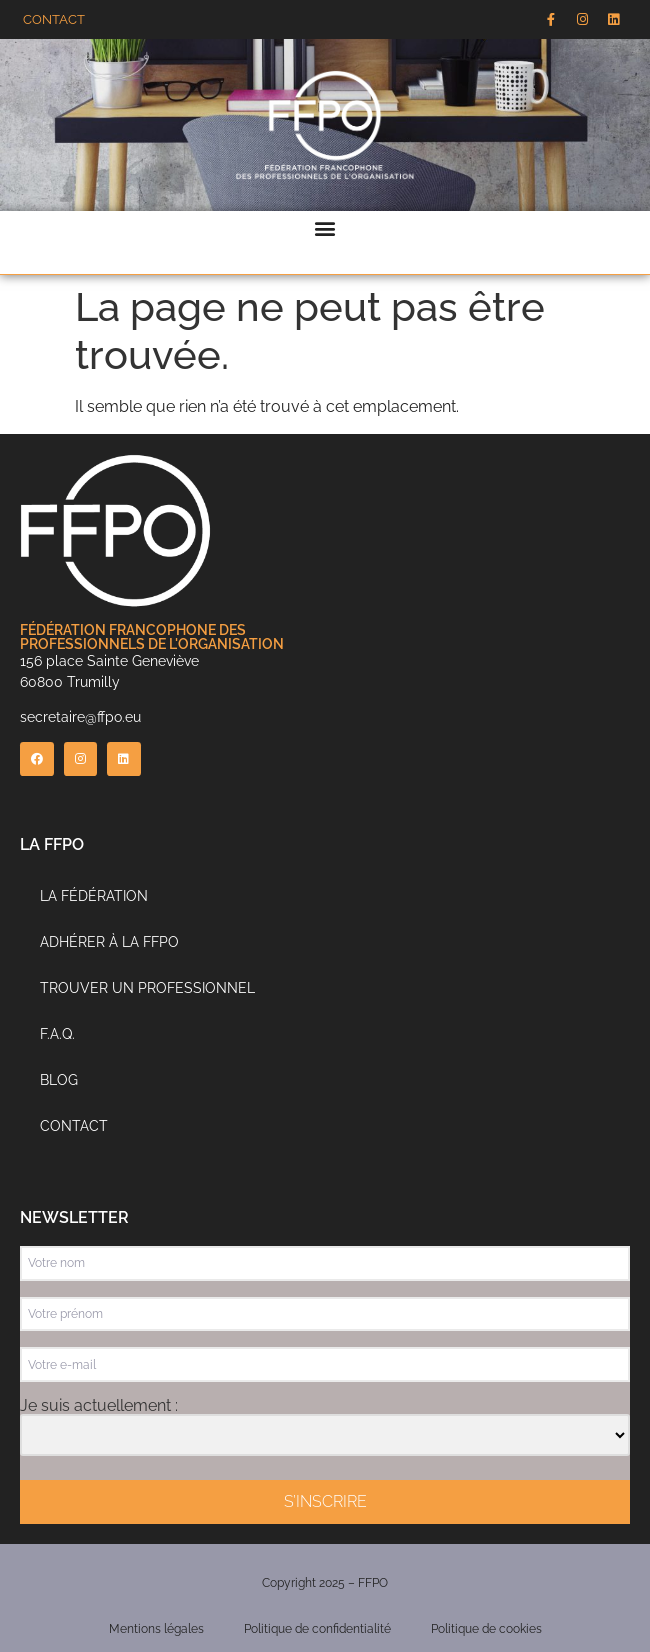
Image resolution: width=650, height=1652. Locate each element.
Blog (59, 1080)
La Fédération (94, 896)
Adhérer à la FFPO (109, 942)
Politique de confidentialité (317, 1629)
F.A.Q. (57, 1034)
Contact (74, 1126)
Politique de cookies (486, 1629)
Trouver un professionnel (147, 988)
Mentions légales (156, 1629)
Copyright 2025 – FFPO (325, 1583)
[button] (325, 227)
